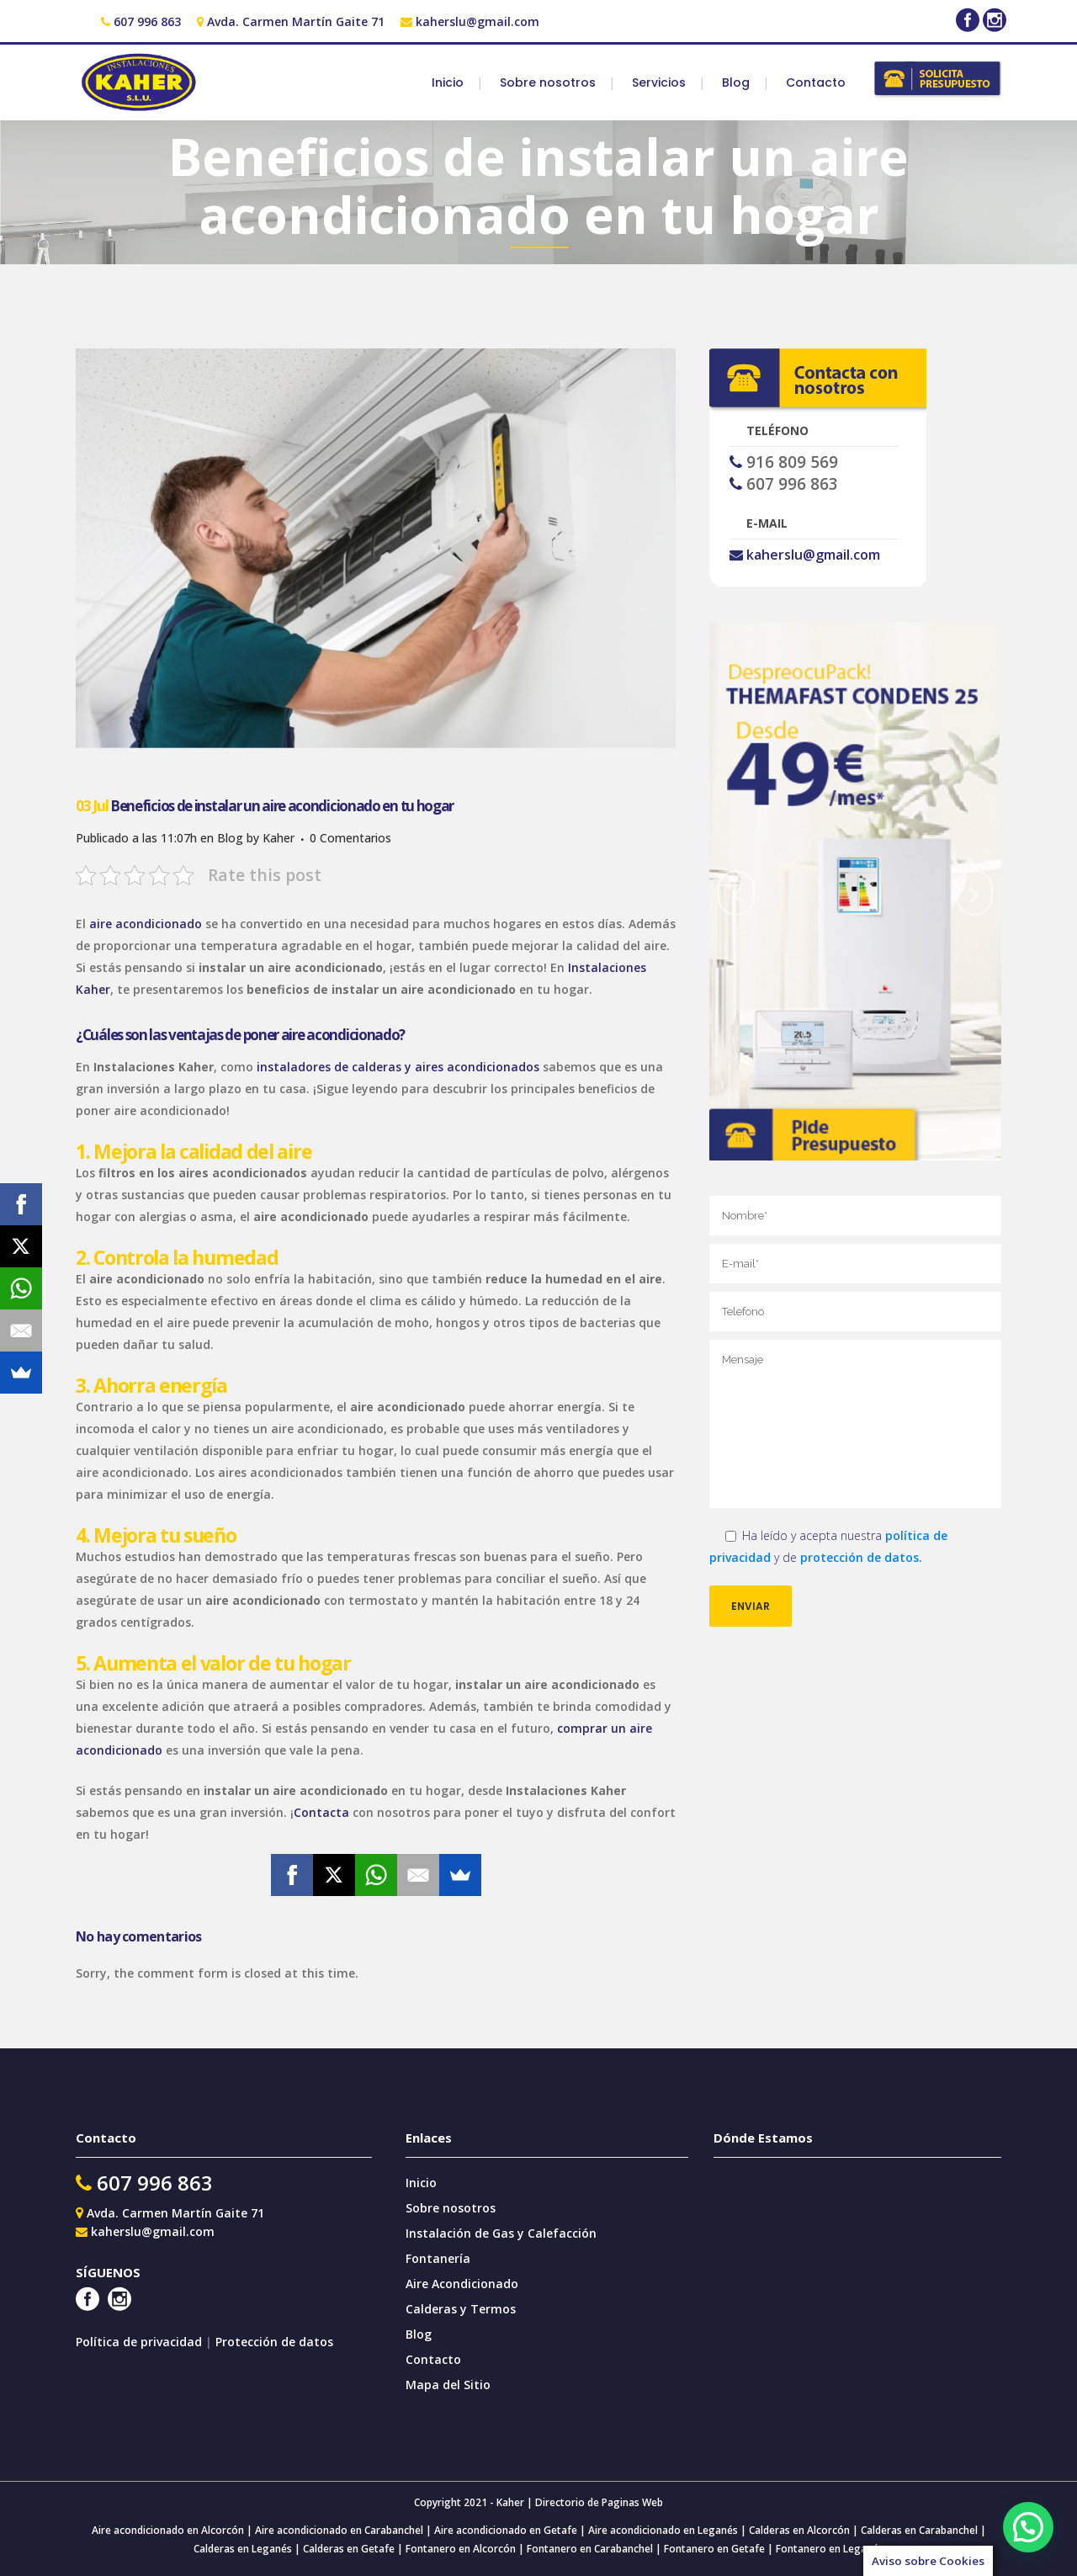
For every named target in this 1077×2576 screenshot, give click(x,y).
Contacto (433, 2359)
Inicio (421, 2183)
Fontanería (438, 2258)
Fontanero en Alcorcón (461, 2548)
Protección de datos (274, 2342)
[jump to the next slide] (974, 893)
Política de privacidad (140, 2342)
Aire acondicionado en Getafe (504, 2530)
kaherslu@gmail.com (477, 21)
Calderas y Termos (461, 2309)
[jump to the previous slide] (736, 893)
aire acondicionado (145, 924)
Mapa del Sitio (448, 2385)
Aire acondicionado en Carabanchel (339, 2530)
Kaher (278, 838)
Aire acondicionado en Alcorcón (168, 2530)
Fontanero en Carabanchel (591, 2548)
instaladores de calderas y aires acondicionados (398, 1067)
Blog (230, 838)
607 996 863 (147, 21)
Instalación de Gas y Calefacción (501, 2233)
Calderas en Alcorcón (799, 2530)
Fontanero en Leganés (829, 2548)
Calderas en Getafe (349, 2548)
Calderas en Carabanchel (919, 2530)
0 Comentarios (350, 838)
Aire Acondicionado (462, 2284)
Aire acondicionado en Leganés (663, 2530)
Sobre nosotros (451, 2208)
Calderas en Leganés (243, 2548)
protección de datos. (861, 1557)
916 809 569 (792, 462)
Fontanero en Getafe (713, 2548)
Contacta (321, 1812)
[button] (1028, 2527)
